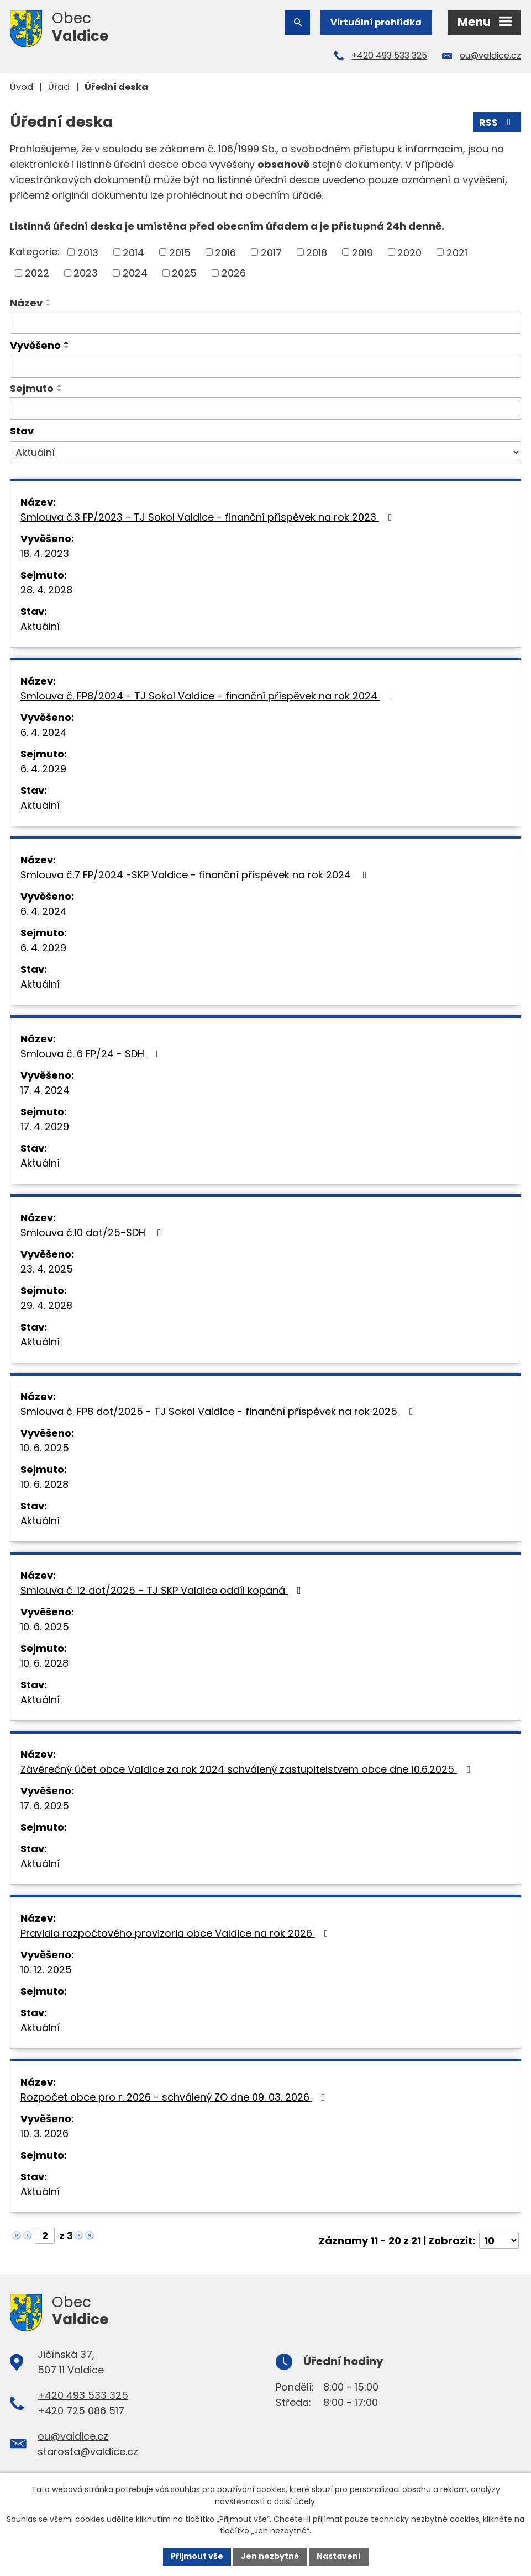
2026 (234, 273)
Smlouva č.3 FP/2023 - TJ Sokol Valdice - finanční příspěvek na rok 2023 (208, 517)
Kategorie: (35, 251)
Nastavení (339, 2556)
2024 (135, 273)
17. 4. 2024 (45, 1090)
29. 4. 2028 (46, 1305)
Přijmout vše (197, 2556)
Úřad (59, 87)
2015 (180, 252)
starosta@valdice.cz (88, 2451)
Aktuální (40, 626)
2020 (409, 252)
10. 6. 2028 (44, 1484)
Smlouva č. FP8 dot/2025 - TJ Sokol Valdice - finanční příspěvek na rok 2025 (219, 1411)
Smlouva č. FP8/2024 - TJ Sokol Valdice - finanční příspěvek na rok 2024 (209, 696)
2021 (456, 252)
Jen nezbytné (270, 2556)
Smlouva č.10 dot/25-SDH (93, 1232)
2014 (133, 252)
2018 (316, 252)
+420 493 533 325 (389, 55)
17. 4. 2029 (44, 1126)
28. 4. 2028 (46, 590)
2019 (362, 252)
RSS (497, 122)
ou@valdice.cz (490, 55)
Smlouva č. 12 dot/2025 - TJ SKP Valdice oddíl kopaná (163, 1590)
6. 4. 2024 (43, 732)
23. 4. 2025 (46, 1269)
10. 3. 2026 (44, 2133)
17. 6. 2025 (44, 1805)
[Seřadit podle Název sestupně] (49, 305)
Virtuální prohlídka (376, 22)
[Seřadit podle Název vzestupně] (49, 300)
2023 (85, 273)
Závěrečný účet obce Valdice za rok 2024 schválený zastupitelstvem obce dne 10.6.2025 (247, 1769)
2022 (37, 273)
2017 (271, 252)
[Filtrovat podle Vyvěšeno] (265, 367)
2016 (225, 252)
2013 (87, 252)
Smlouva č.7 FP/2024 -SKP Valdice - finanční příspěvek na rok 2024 (195, 875)
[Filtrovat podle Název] (265, 323)
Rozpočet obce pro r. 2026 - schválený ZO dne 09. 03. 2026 (175, 2097)
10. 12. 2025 (46, 1969)
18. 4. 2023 (44, 553)
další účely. (295, 2501)
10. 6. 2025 (44, 1448)
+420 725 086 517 (81, 2411)
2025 (184, 273)
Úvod (21, 87)
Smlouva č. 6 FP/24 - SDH (92, 1054)
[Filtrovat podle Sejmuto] (265, 408)
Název (26, 303)
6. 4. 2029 (43, 769)
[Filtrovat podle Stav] (265, 452)
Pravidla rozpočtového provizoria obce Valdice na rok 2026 (176, 1933)
